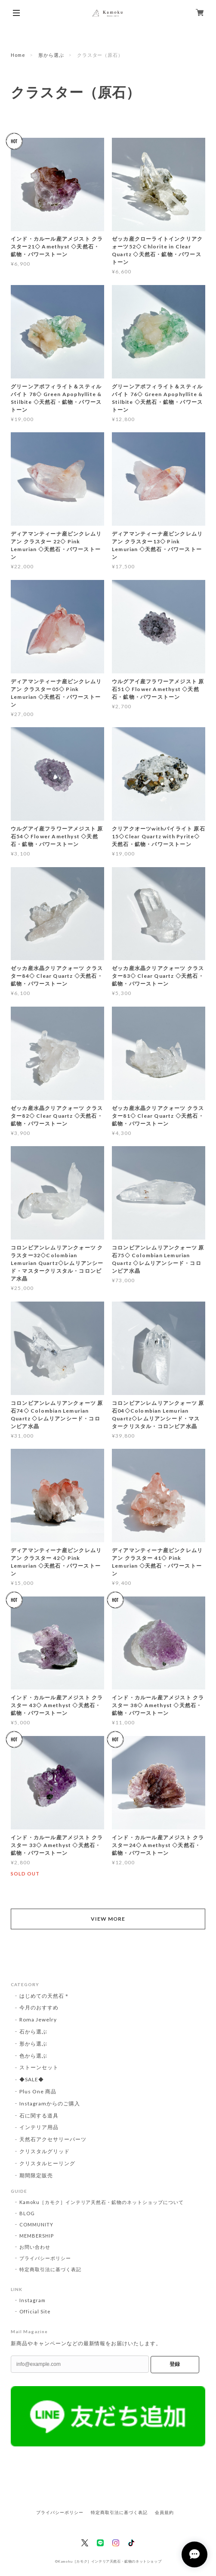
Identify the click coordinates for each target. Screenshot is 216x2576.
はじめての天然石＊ (44, 1996)
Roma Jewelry (38, 2019)
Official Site (34, 2311)
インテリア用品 (39, 2127)
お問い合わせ (34, 2247)
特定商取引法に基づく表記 (50, 2269)
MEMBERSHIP (36, 2235)
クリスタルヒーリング (47, 2163)
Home (18, 55)
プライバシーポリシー (45, 2258)
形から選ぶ (51, 55)
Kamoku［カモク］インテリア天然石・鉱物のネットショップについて (101, 2202)
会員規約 (164, 2512)
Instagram (32, 2300)
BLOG (27, 2213)
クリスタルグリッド (44, 2151)
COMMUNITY (36, 2224)
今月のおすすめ (39, 2007)
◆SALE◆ (31, 2079)
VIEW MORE (108, 1919)
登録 (175, 2364)
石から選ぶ (33, 2031)
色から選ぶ (33, 2055)
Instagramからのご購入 (49, 2103)
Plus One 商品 (37, 2091)
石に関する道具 (39, 2115)
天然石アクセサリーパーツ (52, 2139)
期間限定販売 (36, 2175)
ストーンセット (39, 2067)
